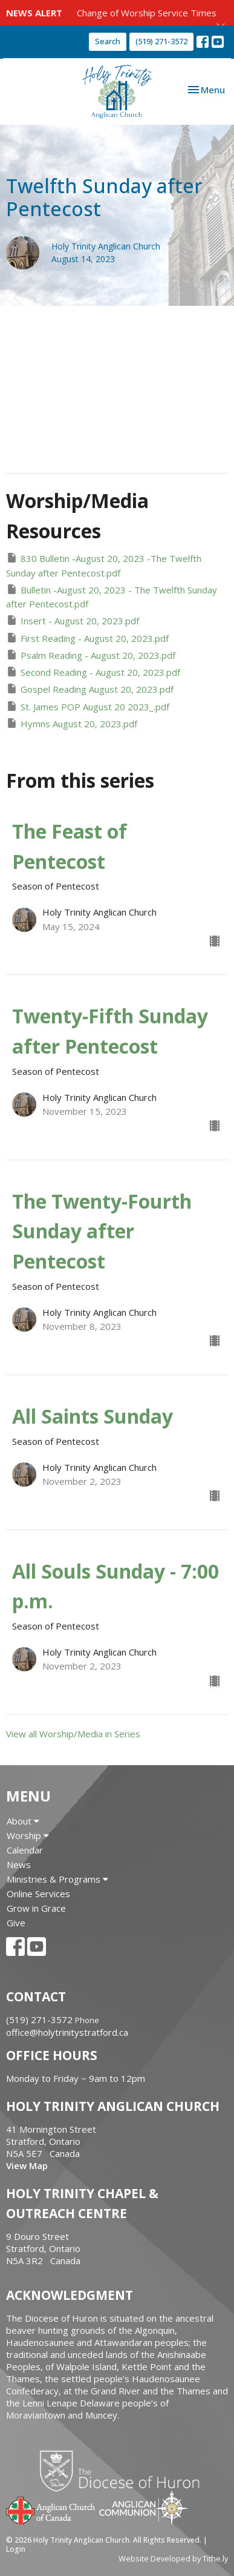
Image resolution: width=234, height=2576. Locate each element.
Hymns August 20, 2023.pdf (71, 723)
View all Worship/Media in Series (73, 1734)
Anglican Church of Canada (51, 2509)
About (23, 1821)
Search (107, 41)
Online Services (38, 1893)
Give (16, 1923)
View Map (27, 2165)
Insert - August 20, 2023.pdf (72, 620)
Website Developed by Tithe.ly (173, 2558)
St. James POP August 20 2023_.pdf (87, 706)
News (19, 1864)
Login (15, 2549)
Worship (28, 1835)
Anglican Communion (144, 2507)
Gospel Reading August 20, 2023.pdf (90, 688)
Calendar (25, 1850)
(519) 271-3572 (161, 41)
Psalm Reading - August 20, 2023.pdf (90, 655)
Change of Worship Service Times (146, 13)
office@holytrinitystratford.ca (67, 2032)
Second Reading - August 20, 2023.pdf (93, 671)
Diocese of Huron (124, 2470)
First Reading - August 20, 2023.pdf (87, 638)
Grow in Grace (36, 1908)
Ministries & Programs (57, 1879)
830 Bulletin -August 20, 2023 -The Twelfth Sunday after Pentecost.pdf (103, 565)
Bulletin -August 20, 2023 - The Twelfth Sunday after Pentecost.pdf (111, 596)
